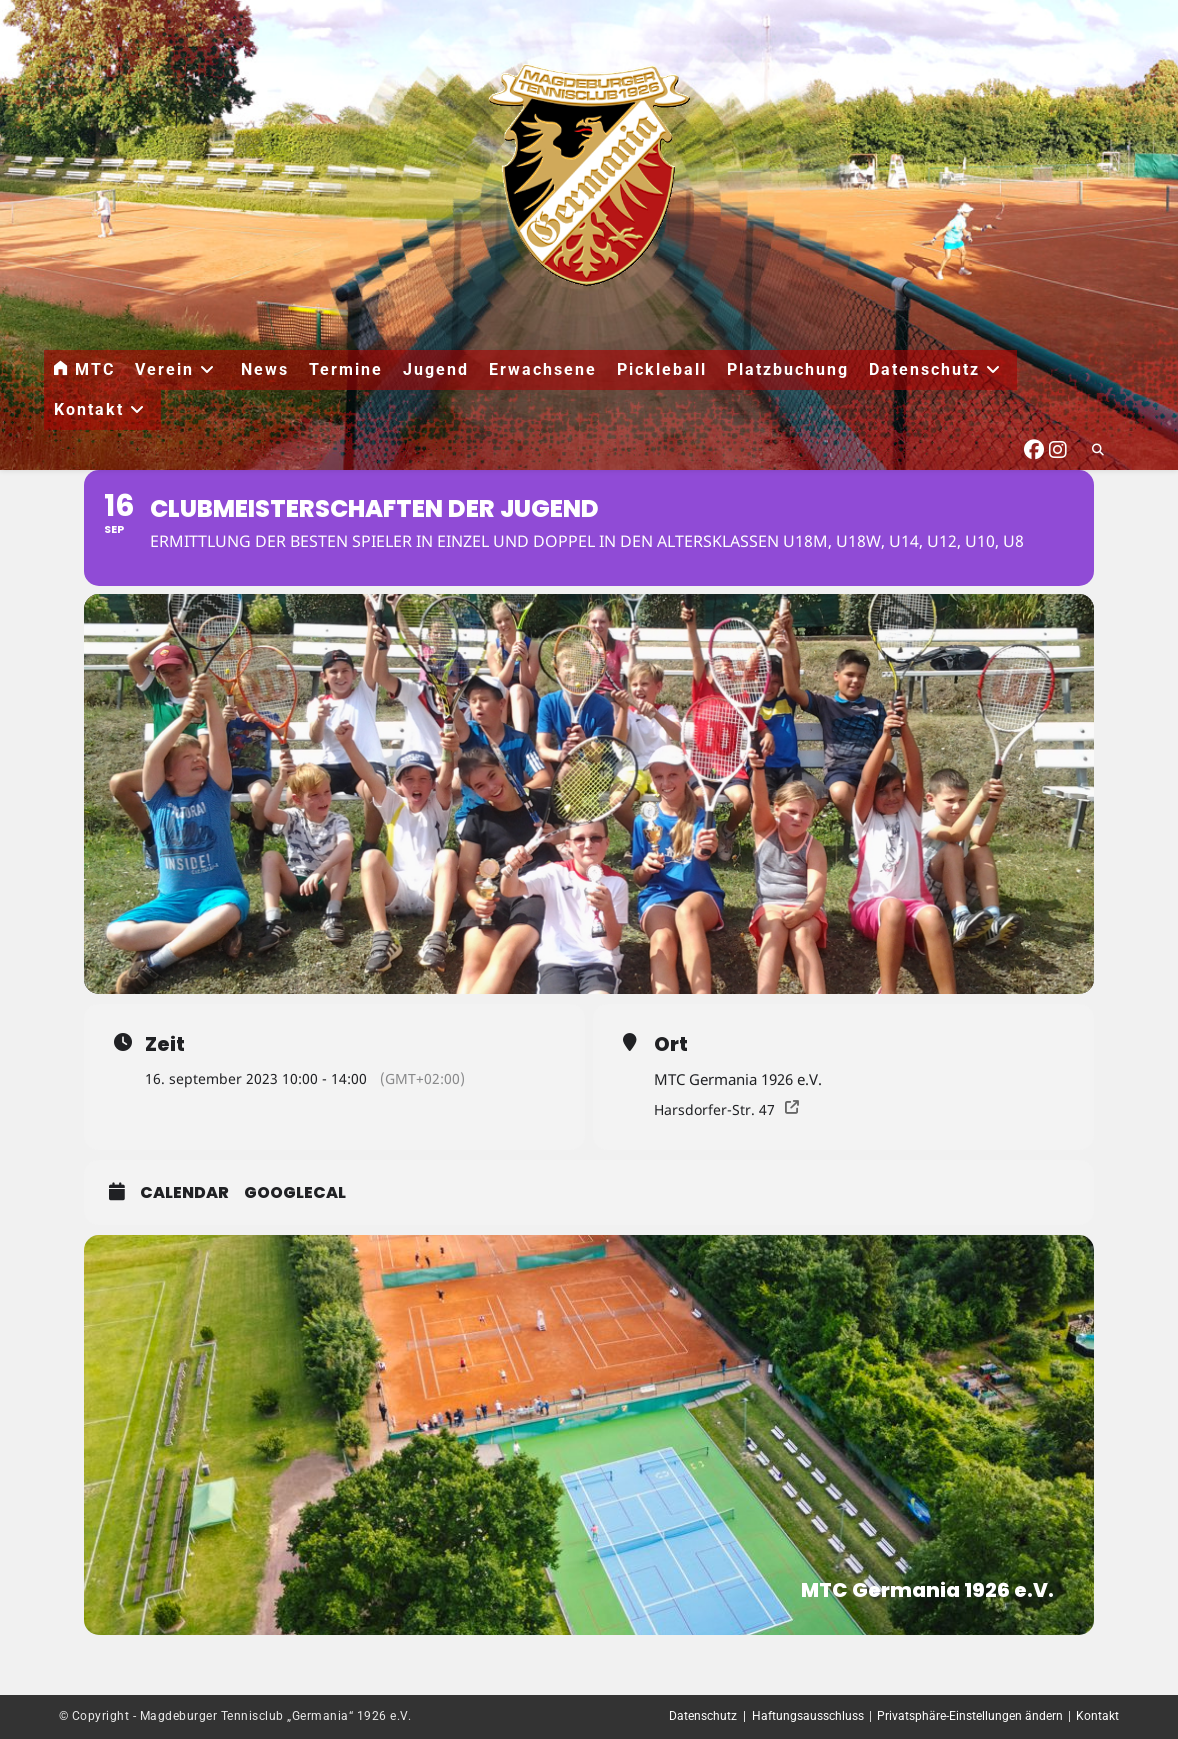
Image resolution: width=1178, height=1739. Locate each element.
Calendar (184, 1193)
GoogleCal (295, 1193)
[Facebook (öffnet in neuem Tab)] (1034, 447)
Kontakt (1097, 1716)
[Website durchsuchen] (1098, 451)
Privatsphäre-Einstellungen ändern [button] (970, 1716)
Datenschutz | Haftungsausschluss (766, 1716)
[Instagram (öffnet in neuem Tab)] (1058, 447)
